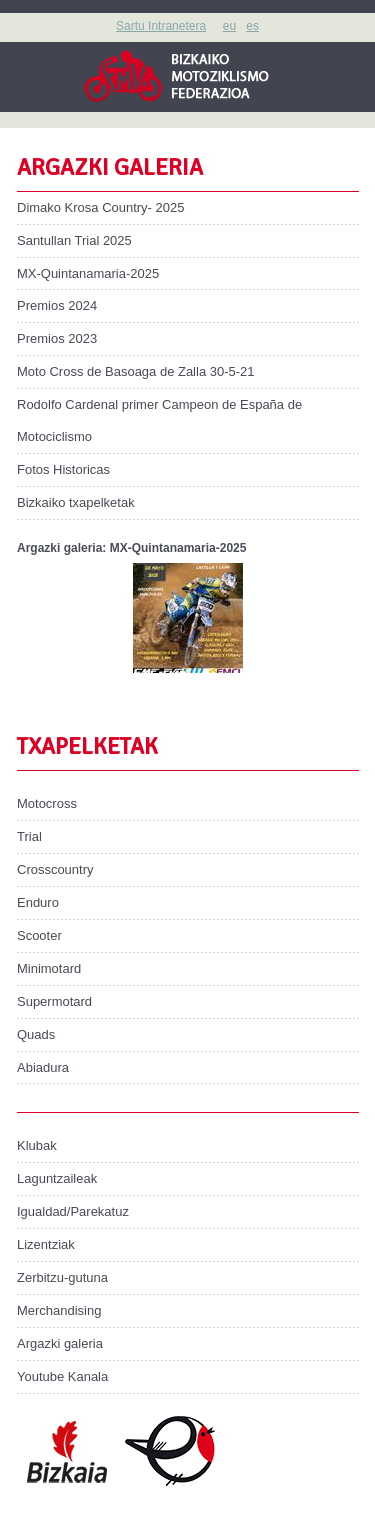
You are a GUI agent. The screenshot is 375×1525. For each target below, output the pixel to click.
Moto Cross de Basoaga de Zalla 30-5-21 (135, 371)
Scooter (39, 935)
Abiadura (43, 1067)
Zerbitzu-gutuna (62, 1277)
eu (229, 26)
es (252, 26)
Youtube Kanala (62, 1376)
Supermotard (54, 1001)
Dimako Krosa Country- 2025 (100, 207)
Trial (29, 836)
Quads (36, 1034)
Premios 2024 (57, 305)
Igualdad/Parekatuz (73, 1211)
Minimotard (49, 968)
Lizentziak (46, 1244)
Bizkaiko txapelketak (76, 502)
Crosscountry (55, 869)
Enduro (38, 902)
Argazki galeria (60, 1343)
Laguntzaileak (57, 1178)
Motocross (47, 803)
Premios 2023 (57, 338)
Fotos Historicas (63, 469)
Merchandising (59, 1310)
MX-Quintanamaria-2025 (88, 273)
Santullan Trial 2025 (74, 240)
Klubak (37, 1145)
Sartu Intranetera (161, 26)
